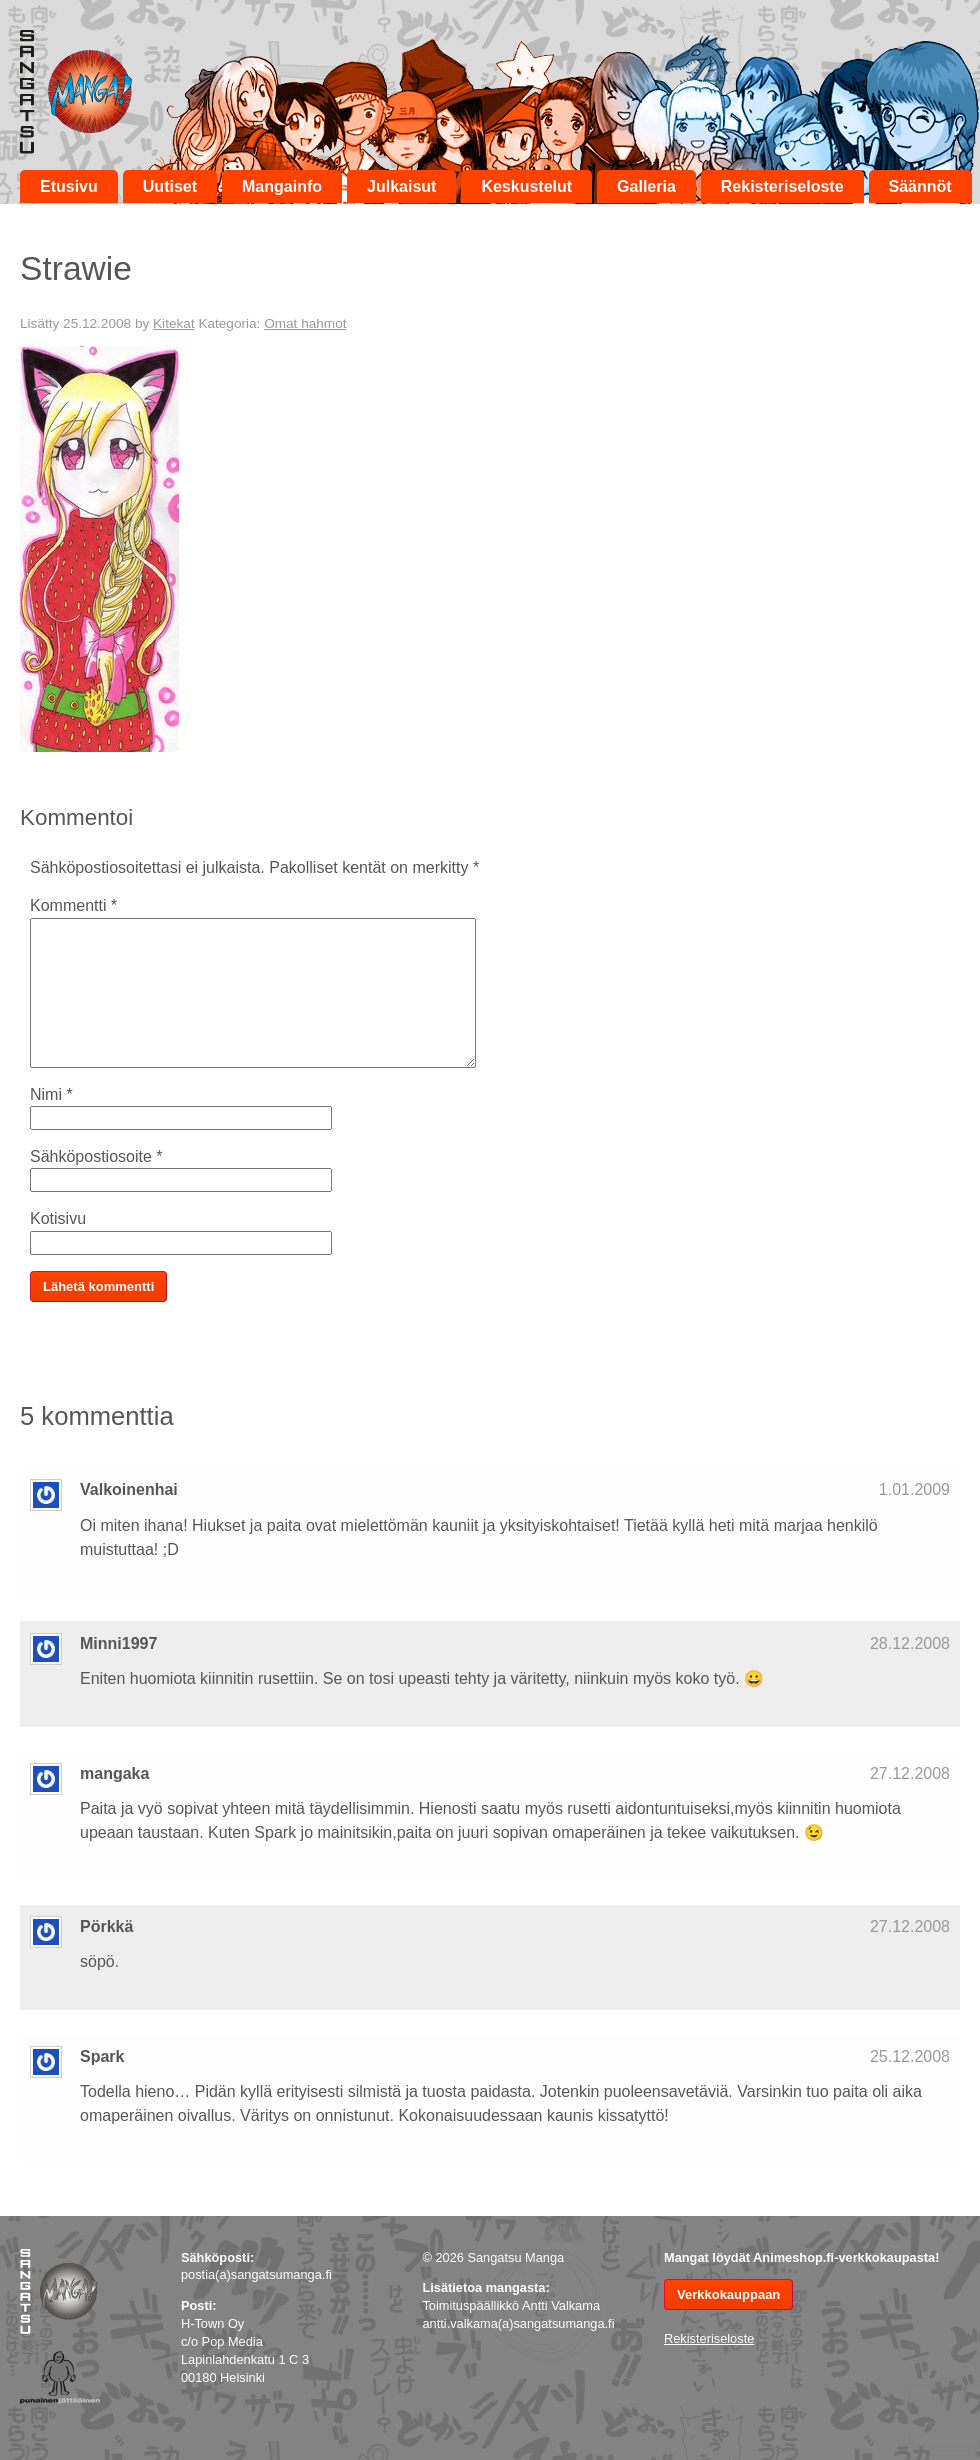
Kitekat (174, 323)
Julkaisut (401, 186)
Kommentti (73, 905)
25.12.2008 (910, 2056)
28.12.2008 (910, 1643)
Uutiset (170, 186)
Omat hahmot (305, 323)
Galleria (646, 186)
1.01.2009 (914, 1489)
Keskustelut (526, 186)
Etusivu (69, 186)
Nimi (51, 1094)
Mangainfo (282, 186)
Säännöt (920, 186)
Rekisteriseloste (782, 186)
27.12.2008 (910, 1773)
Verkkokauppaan (728, 2294)
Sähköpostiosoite (96, 1156)
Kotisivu (58, 1218)
